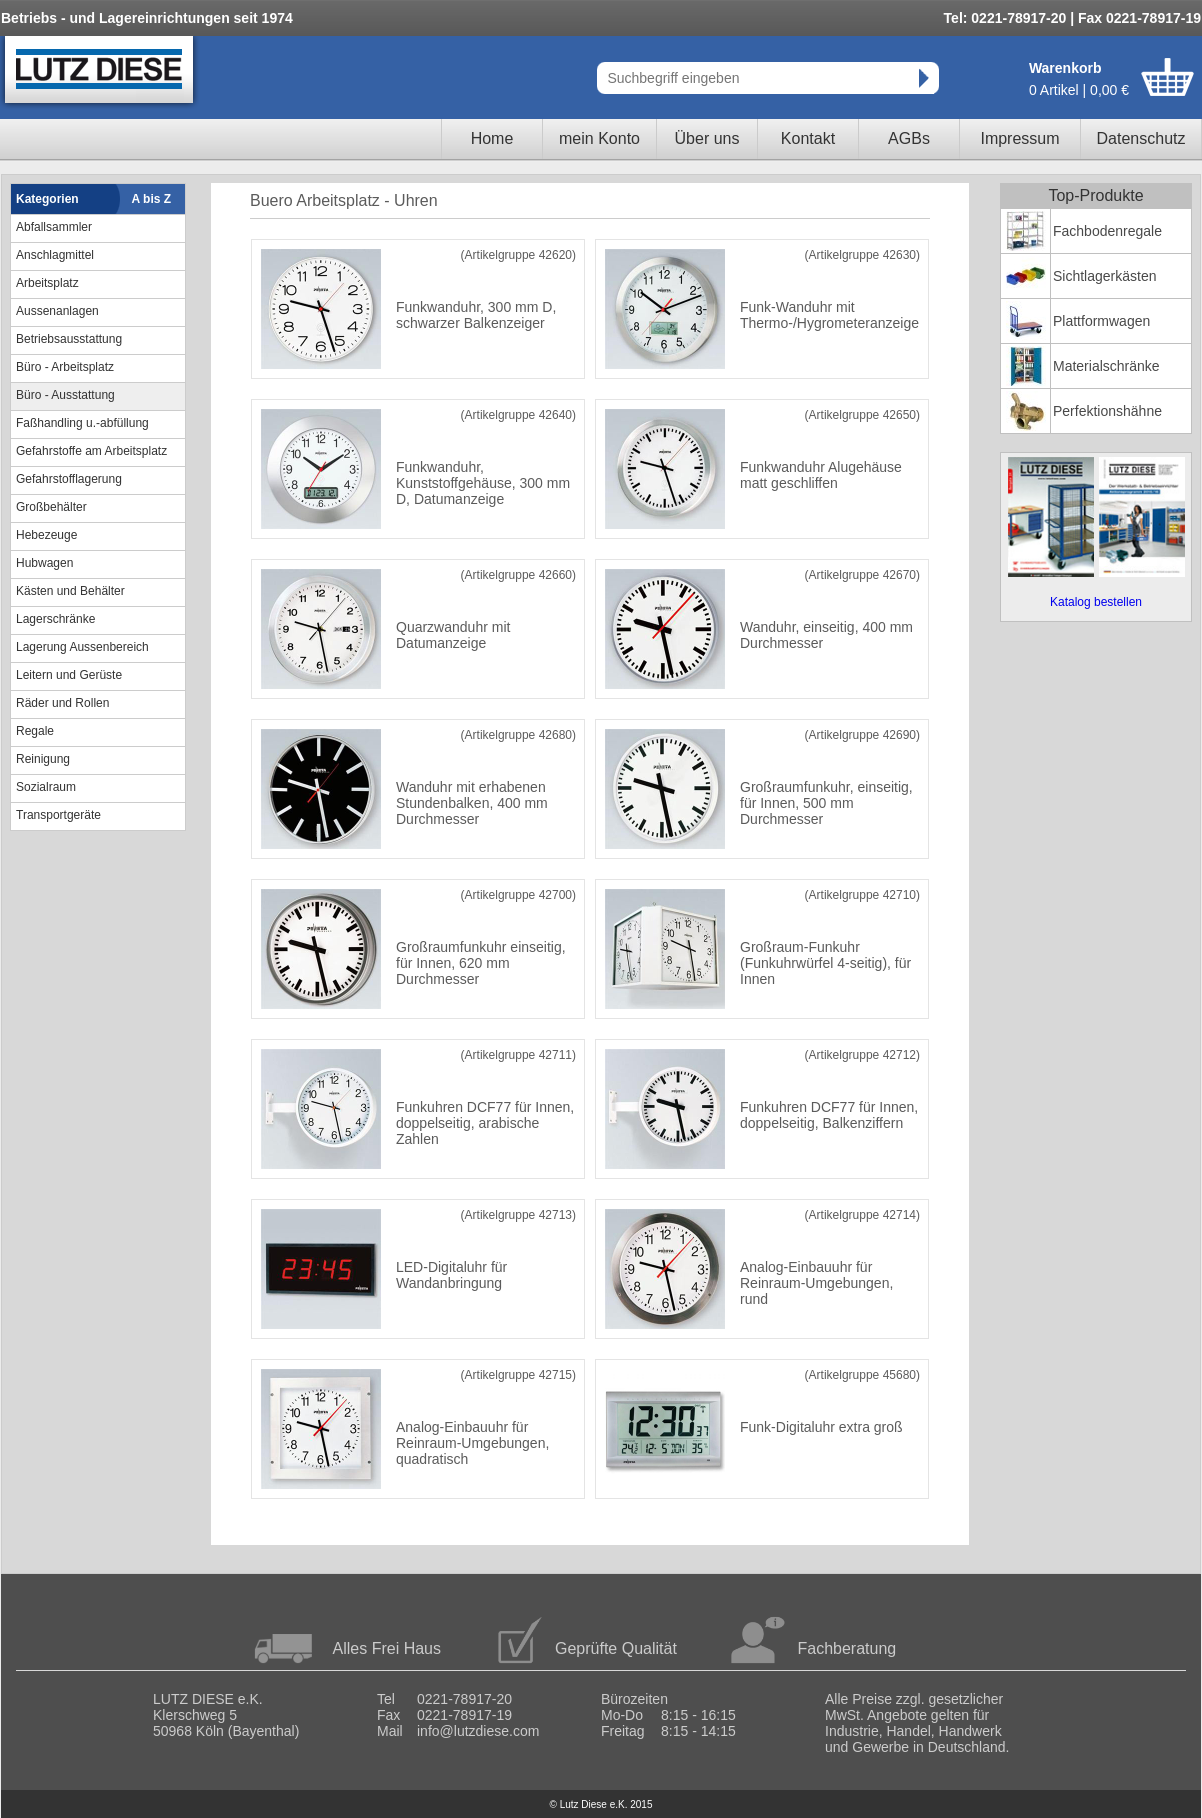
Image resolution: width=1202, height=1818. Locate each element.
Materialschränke (1106, 366)
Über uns (707, 138)
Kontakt (808, 138)
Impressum (1019, 138)
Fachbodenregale (1107, 231)
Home (492, 138)
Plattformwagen (1101, 321)
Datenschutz (1141, 138)
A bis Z (152, 199)
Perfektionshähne (1107, 411)
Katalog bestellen (1096, 602)
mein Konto (599, 138)
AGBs (909, 138)
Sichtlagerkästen (1105, 276)
